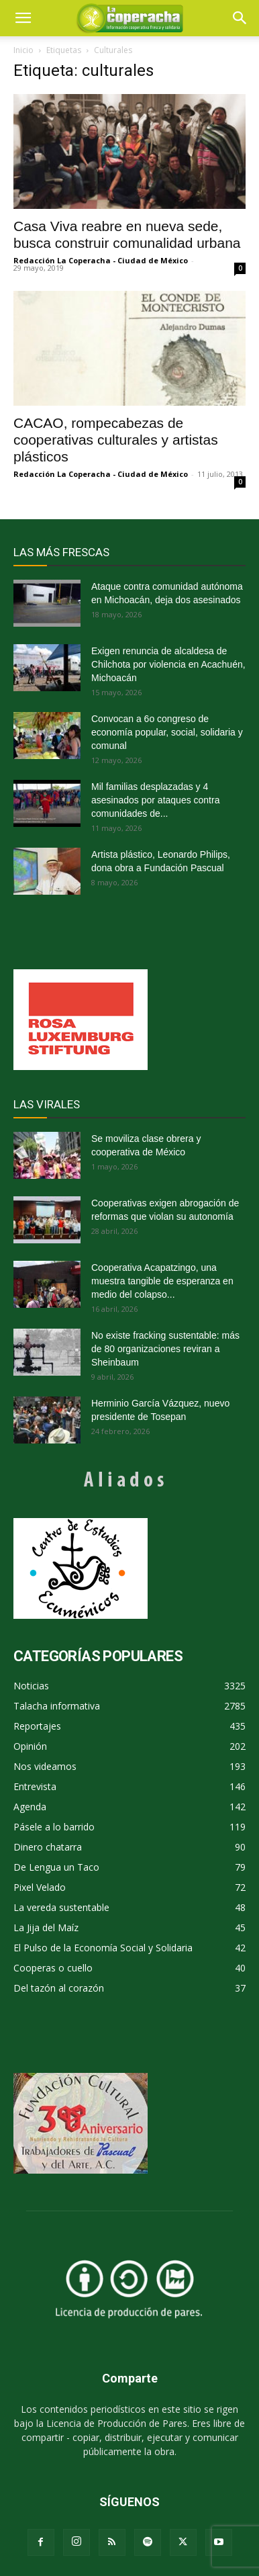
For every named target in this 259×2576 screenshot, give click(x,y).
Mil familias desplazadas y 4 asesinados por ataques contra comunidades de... (155, 800)
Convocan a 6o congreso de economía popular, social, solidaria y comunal (167, 732)
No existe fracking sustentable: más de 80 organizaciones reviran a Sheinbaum (165, 1349)
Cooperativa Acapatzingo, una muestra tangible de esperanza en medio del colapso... (162, 1281)
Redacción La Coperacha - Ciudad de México (100, 260)
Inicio (23, 50)
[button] (240, 18)
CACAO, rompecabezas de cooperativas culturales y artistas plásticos (115, 439)
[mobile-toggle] (22, 18)
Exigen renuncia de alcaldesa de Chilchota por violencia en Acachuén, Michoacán (168, 664)
